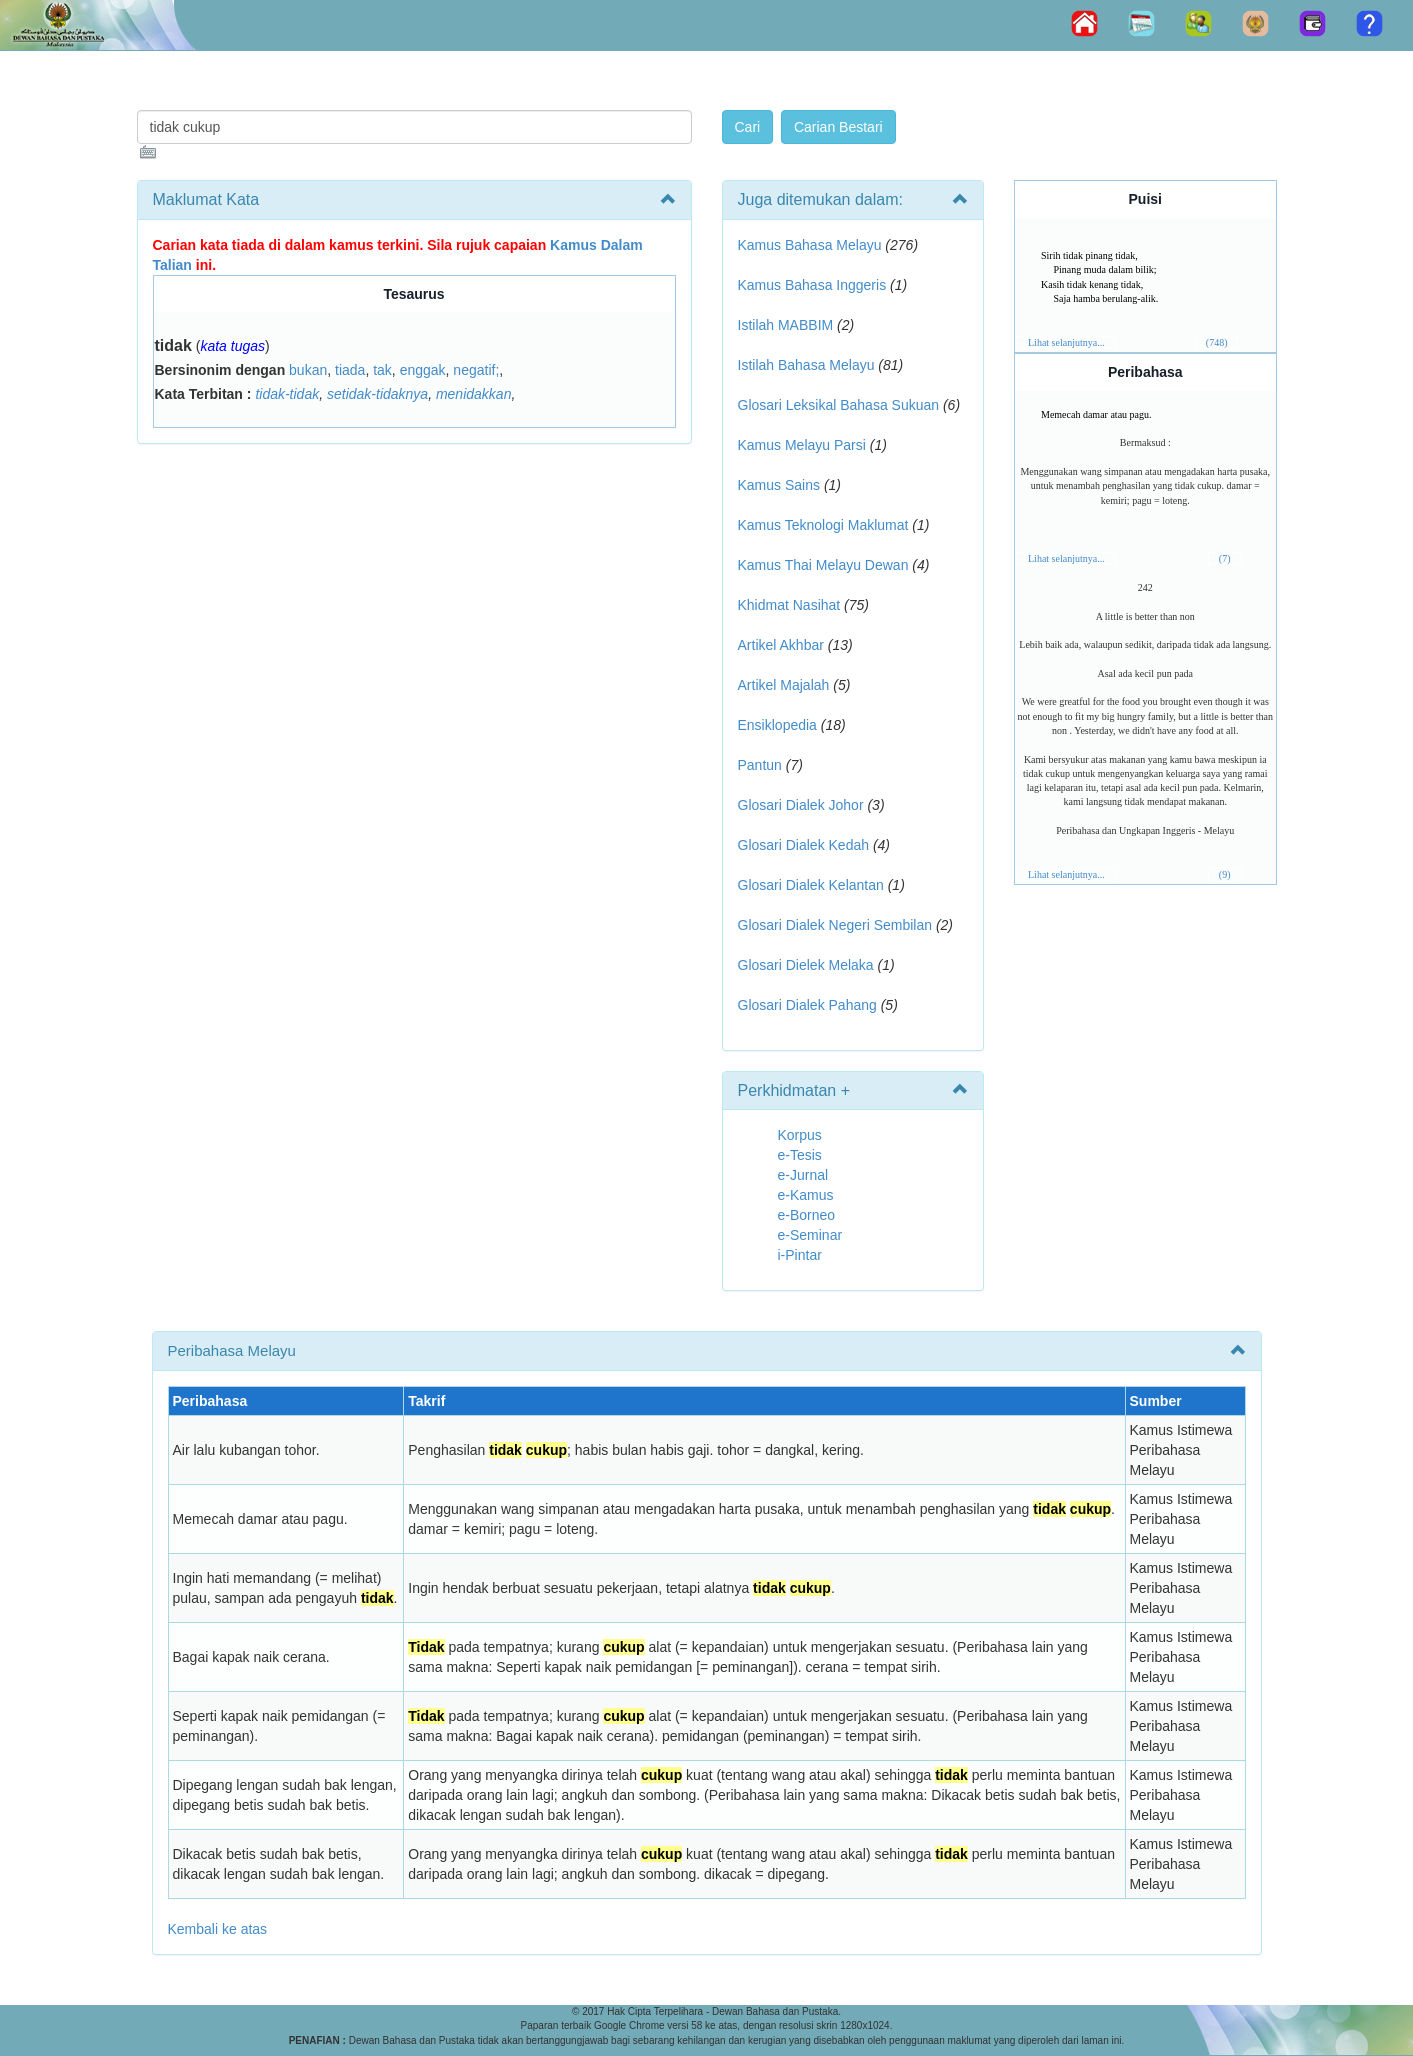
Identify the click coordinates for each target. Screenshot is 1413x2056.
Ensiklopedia (777, 725)
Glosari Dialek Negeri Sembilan (835, 925)
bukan (308, 370)
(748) (1217, 342)
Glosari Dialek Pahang (807, 1005)
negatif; (476, 370)
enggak (423, 370)
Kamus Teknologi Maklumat (823, 525)
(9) (1225, 874)
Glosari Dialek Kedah (804, 845)
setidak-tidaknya (377, 394)
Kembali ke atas (218, 1929)
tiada (350, 370)
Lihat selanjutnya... (1066, 342)
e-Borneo (807, 1215)
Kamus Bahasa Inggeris (812, 285)
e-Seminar (810, 1235)
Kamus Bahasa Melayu (812, 245)
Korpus (800, 1135)
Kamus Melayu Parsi (802, 445)
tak (382, 370)
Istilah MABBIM (786, 325)
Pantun (760, 765)
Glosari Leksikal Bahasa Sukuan (839, 405)
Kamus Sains (779, 485)
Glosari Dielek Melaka (806, 965)
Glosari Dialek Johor (801, 805)
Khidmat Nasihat (789, 605)
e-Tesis (800, 1155)
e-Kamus (806, 1195)
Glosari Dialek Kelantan (811, 885)
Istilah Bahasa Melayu (806, 365)
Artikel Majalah (784, 685)
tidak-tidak (287, 394)
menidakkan (474, 394)
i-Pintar (800, 1255)
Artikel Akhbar (781, 645)
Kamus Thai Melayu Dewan (823, 565)
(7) (1225, 558)
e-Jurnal (803, 1175)
